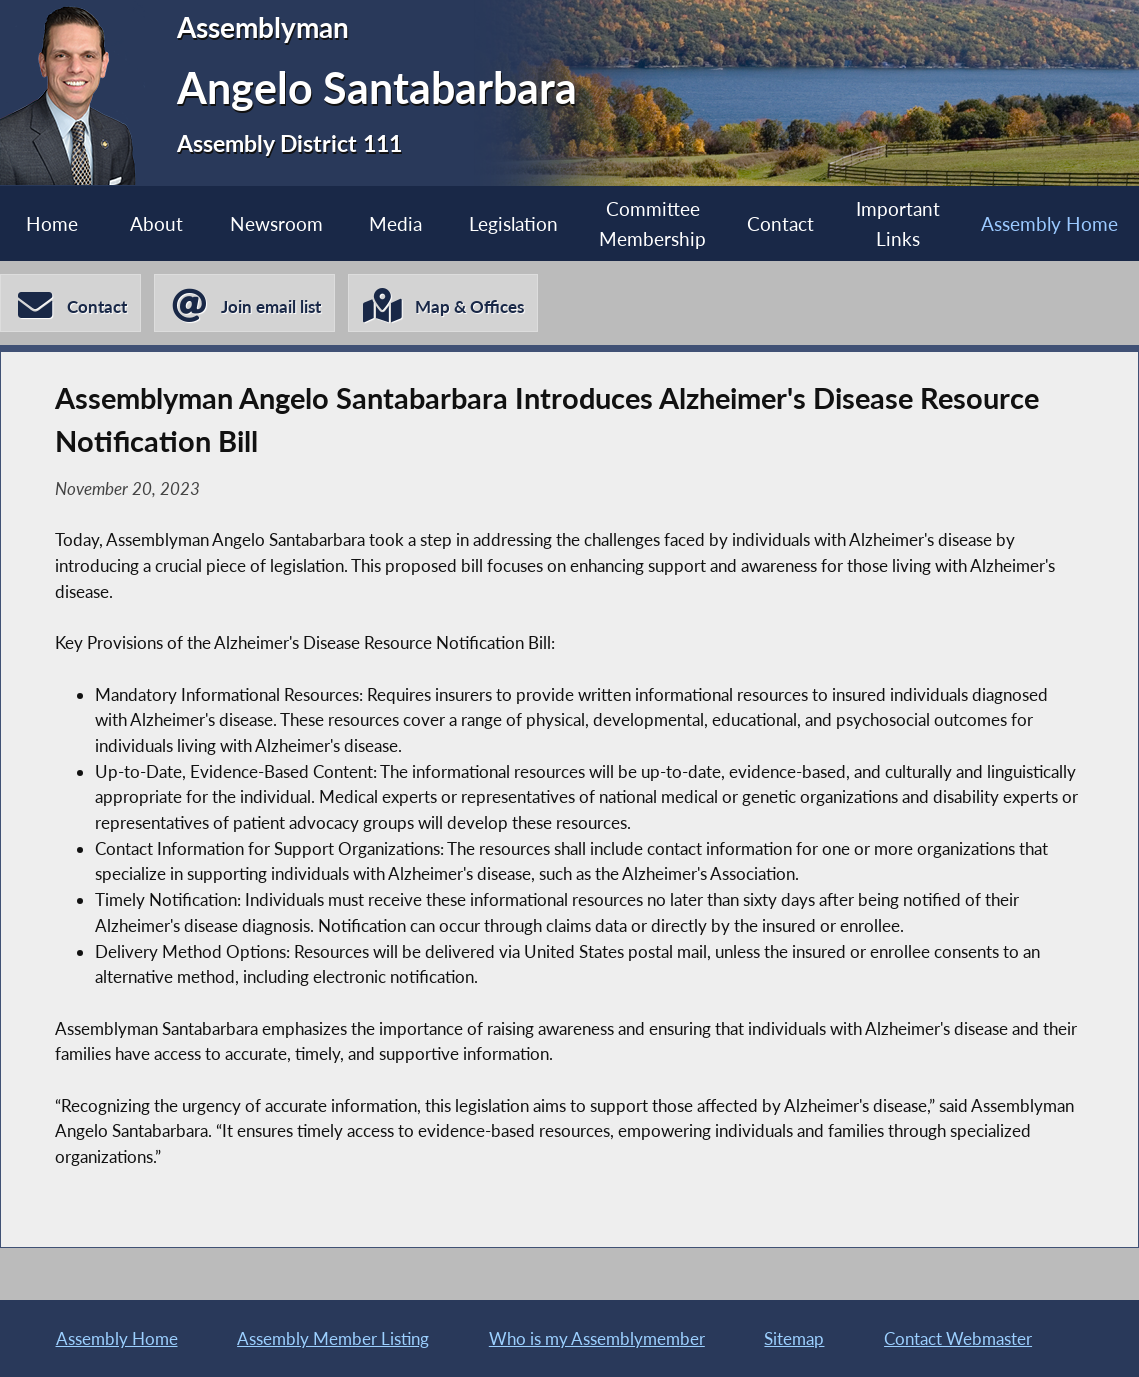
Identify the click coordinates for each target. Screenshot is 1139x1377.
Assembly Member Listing (333, 1338)
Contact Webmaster (958, 1338)
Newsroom (276, 223)
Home (52, 223)
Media (395, 223)
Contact (780, 223)
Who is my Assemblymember (597, 1338)
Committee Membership (652, 223)
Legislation (513, 223)
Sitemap (794, 1338)
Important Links (898, 223)
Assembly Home (1049, 223)
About (156, 223)
